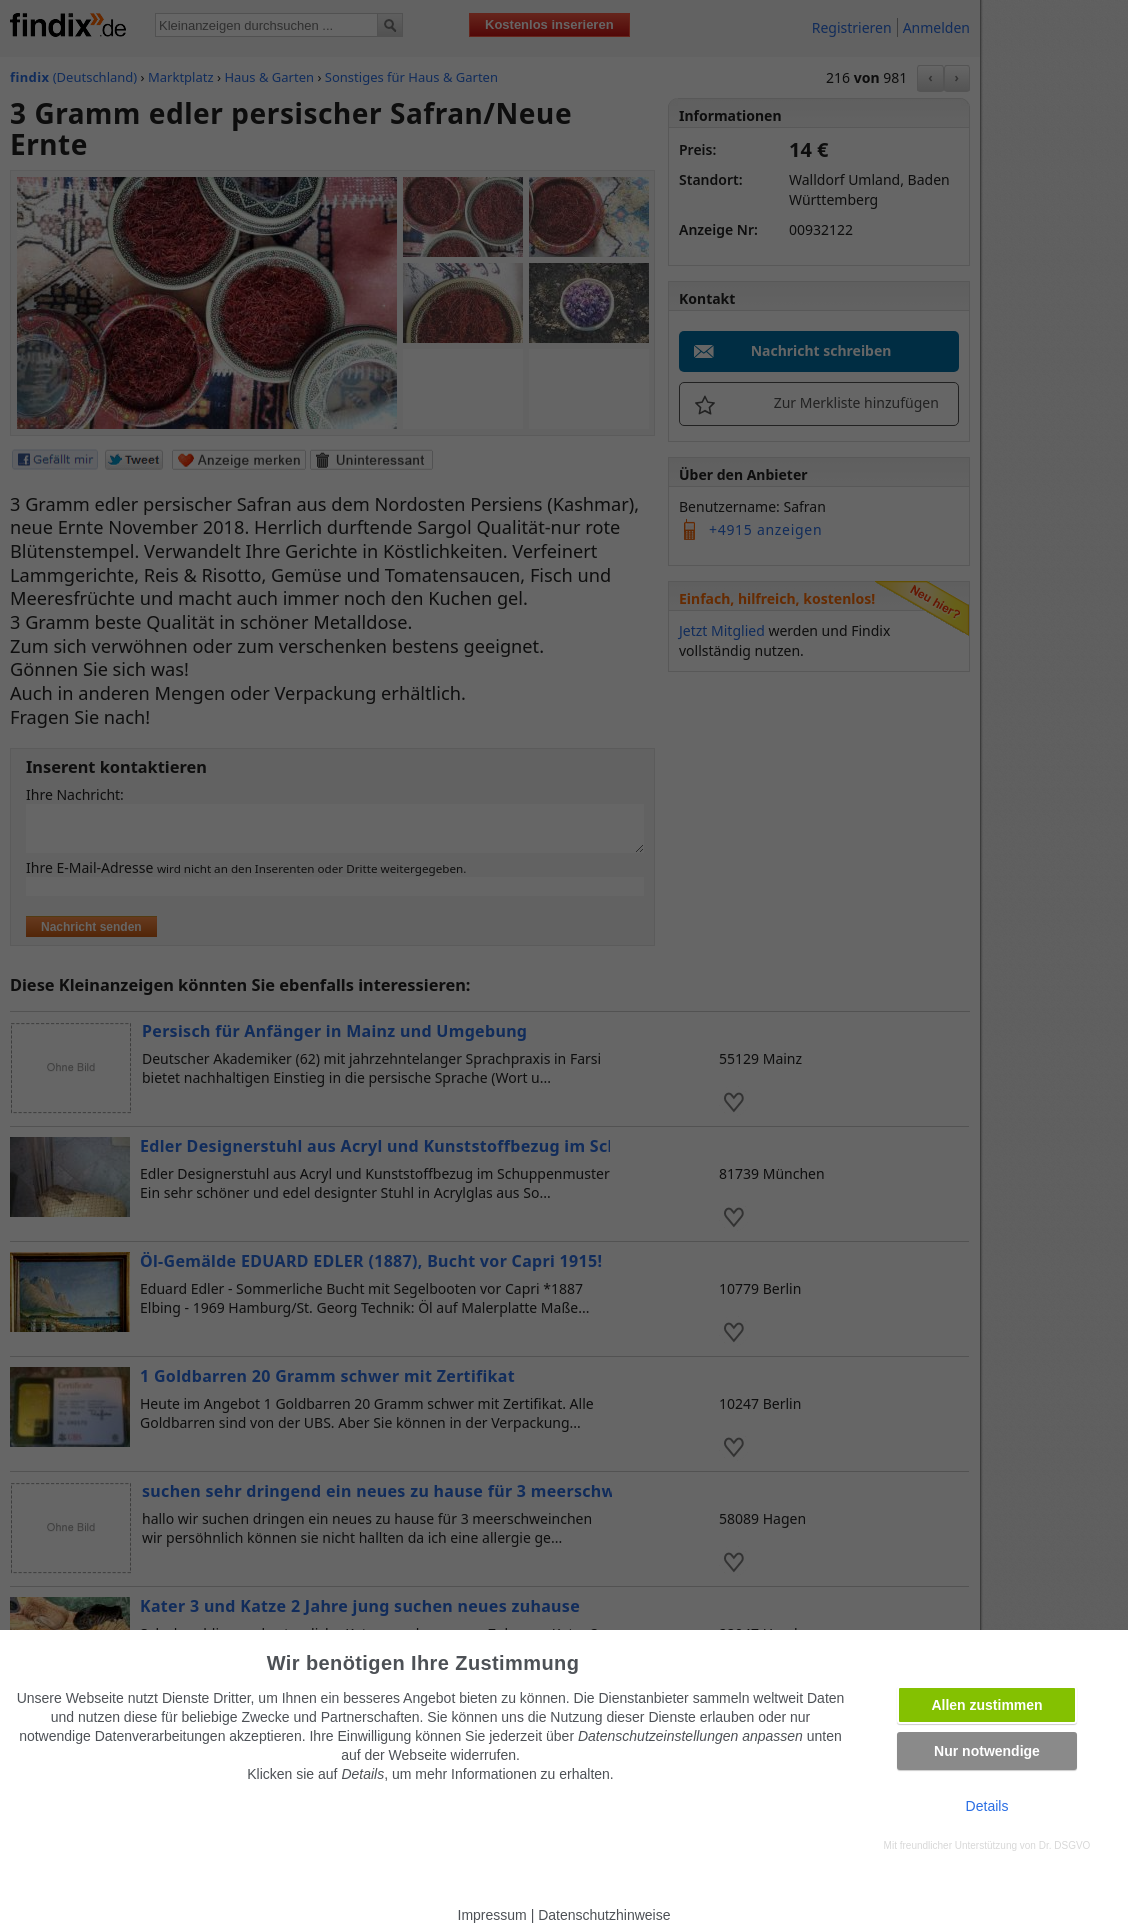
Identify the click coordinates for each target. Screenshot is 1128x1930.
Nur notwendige (987, 1751)
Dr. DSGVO (1065, 1845)
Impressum (492, 1915)
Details (987, 1806)
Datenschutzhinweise (604, 1915)
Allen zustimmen (986, 1705)
